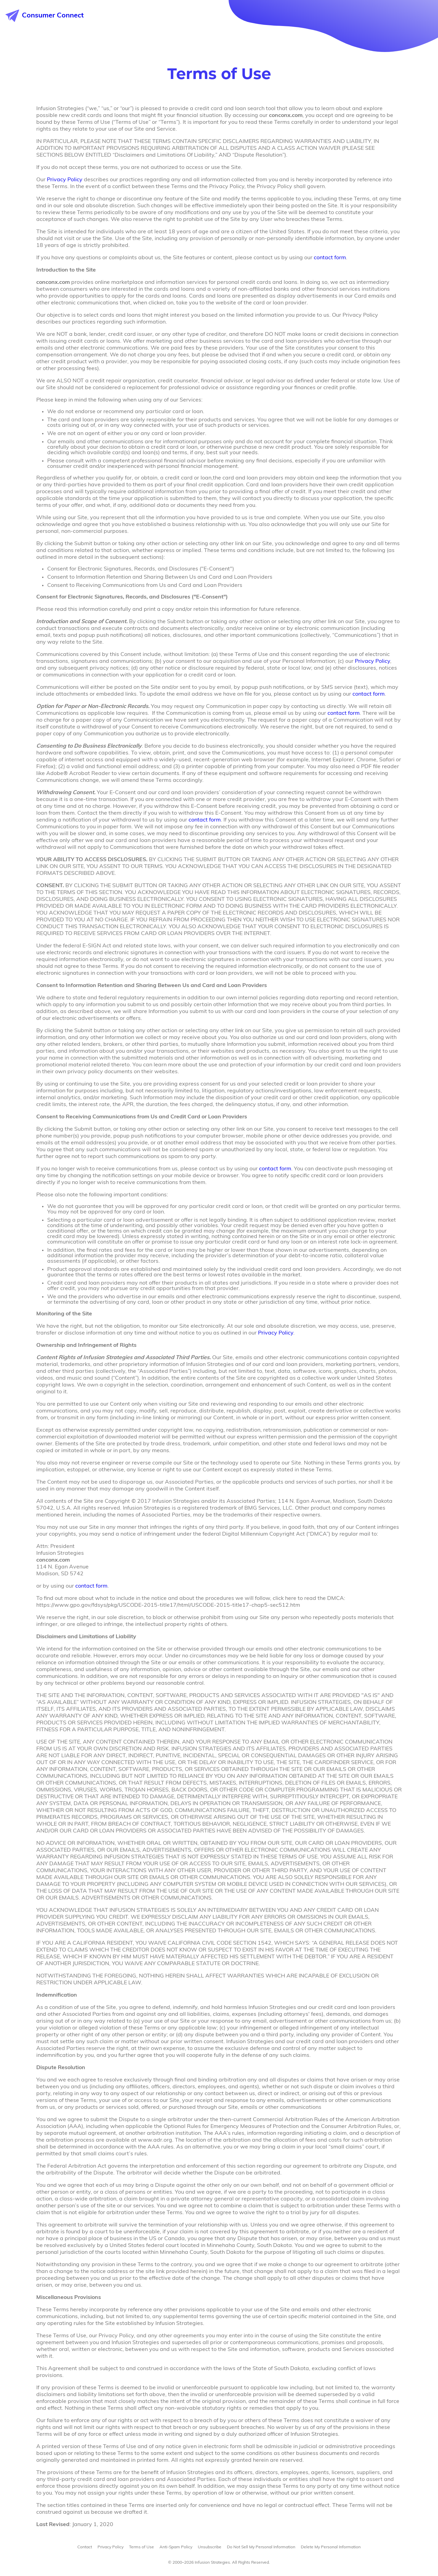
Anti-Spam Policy (175, 2547)
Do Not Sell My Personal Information (261, 2547)
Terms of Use (141, 2547)
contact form (330, 258)
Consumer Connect (44, 16)
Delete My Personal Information (331, 2547)
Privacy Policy (64, 180)
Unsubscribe (209, 2547)
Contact (84, 2547)
